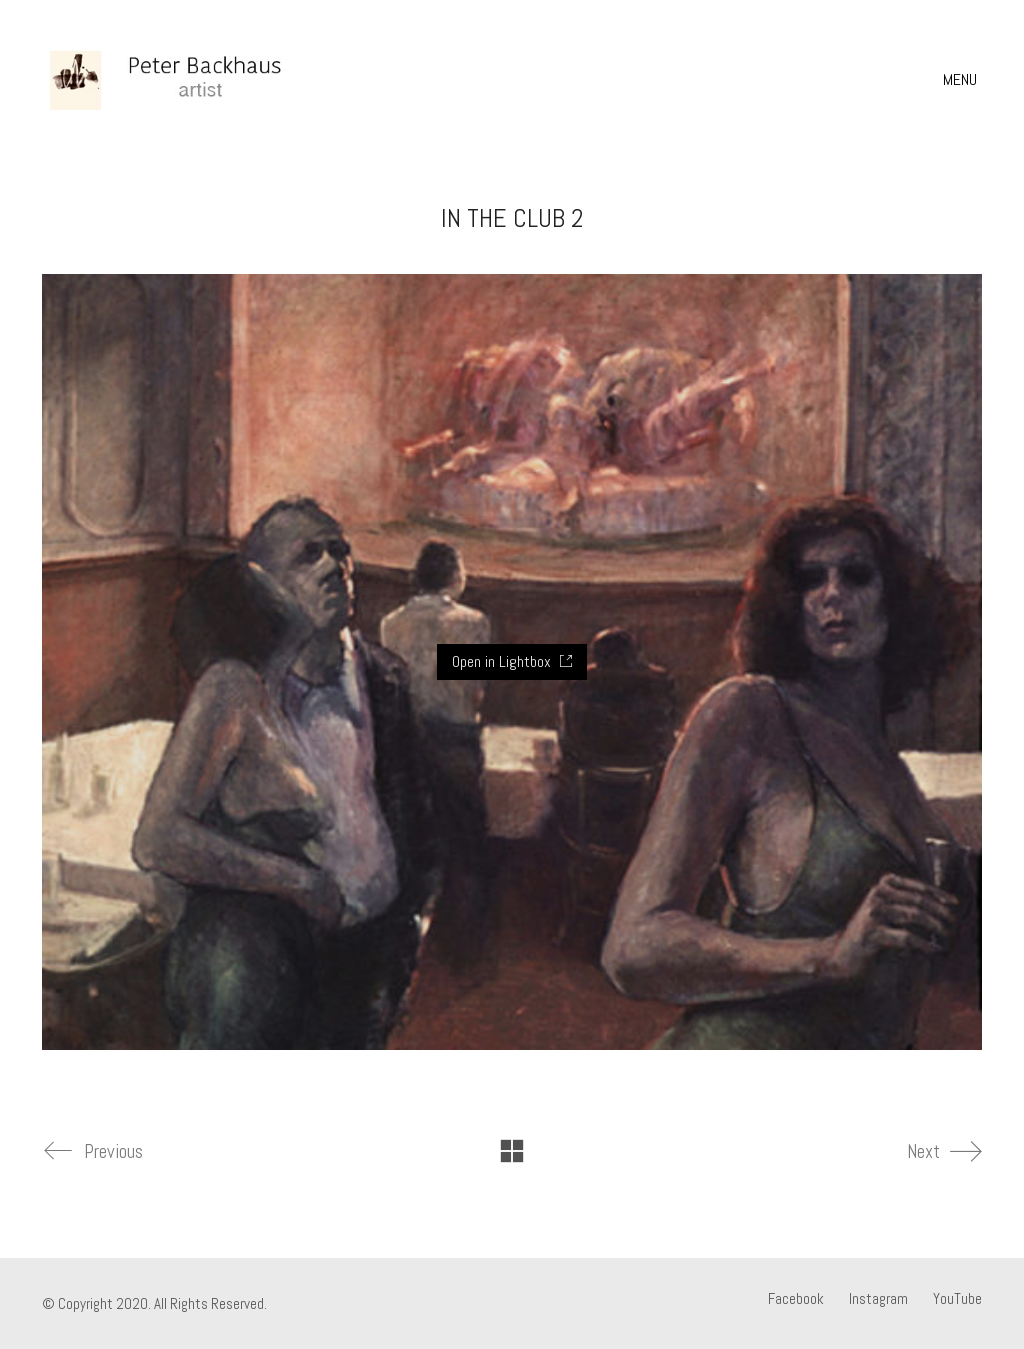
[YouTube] (957, 1299)
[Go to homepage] (192, 80)
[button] (962, 80)
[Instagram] (878, 1299)
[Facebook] (796, 1299)
